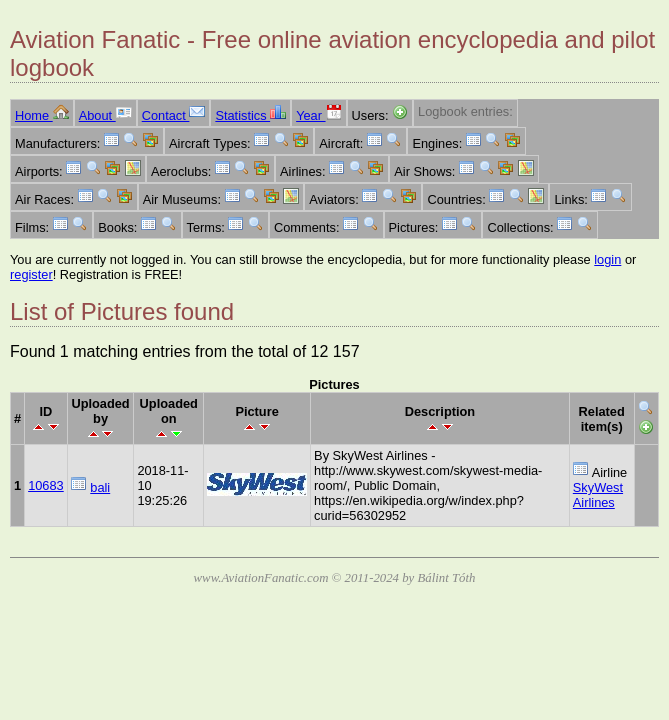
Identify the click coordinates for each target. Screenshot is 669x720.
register (31, 274)
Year (318, 115)
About (105, 115)
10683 (46, 485)
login (607, 259)
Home (42, 115)
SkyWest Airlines (598, 495)
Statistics (250, 115)
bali (100, 487)
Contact (174, 115)
